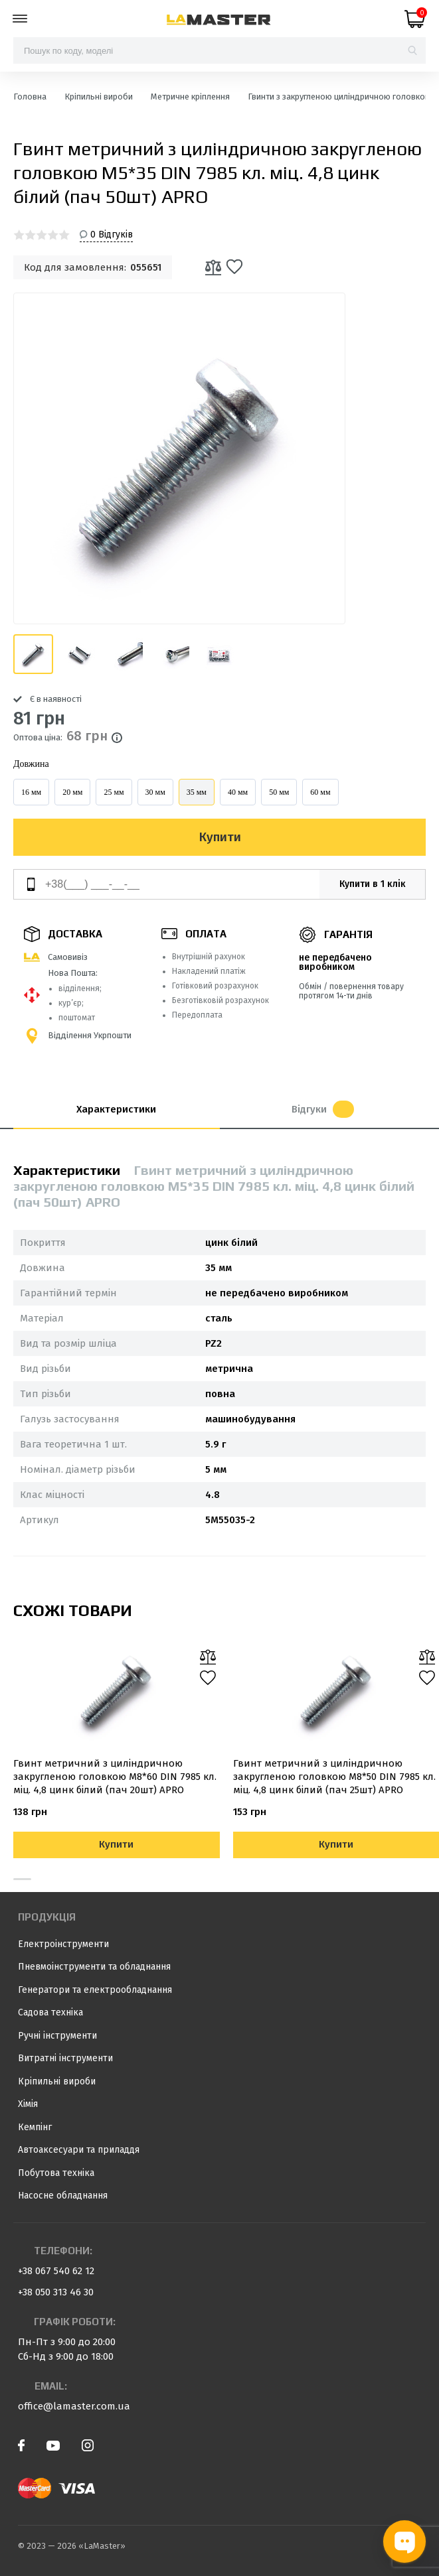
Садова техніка (50, 2012)
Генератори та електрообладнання (95, 1990)
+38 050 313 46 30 (56, 2292)
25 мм (114, 792)
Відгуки (323, 1109)
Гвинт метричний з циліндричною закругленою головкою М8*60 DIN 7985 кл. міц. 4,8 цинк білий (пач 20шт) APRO (115, 1776)
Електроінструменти (63, 1944)
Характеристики (116, 1109)
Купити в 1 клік (372, 884)
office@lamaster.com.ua (74, 2406)
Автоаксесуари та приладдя (78, 2149)
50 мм (279, 792)
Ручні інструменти (57, 2035)
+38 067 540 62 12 (56, 2271)
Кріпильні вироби (57, 2081)
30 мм (155, 792)
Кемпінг (35, 2127)
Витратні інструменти (65, 2058)
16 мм (31, 792)
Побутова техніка (56, 2173)
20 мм (72, 792)
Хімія (28, 2104)
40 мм (238, 792)
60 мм (320, 792)
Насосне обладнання (63, 2195)
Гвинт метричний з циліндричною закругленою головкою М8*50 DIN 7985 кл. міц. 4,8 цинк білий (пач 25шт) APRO (334, 1776)
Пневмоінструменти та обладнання (94, 1966)
